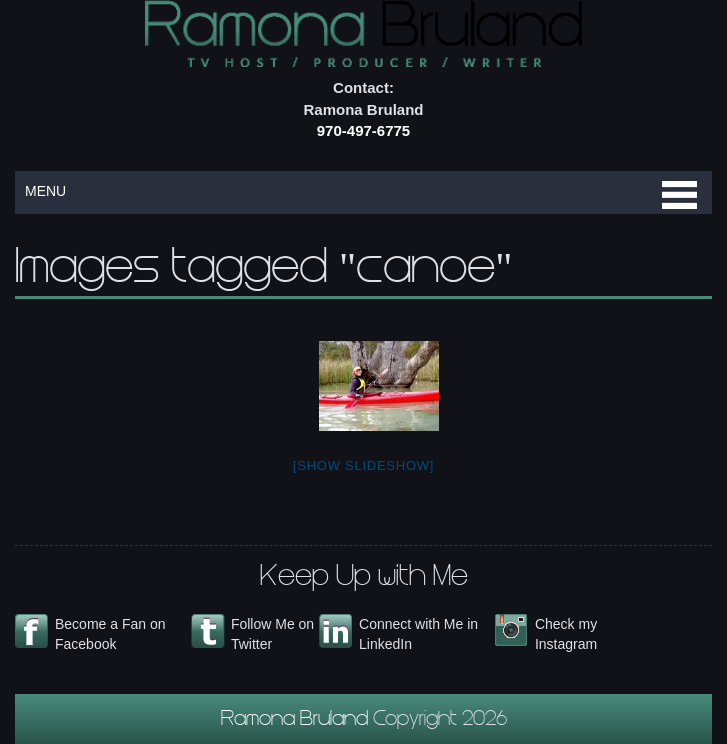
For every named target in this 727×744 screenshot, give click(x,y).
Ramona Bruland (297, 721)
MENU (45, 191)
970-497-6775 (363, 130)
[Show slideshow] (363, 465)
